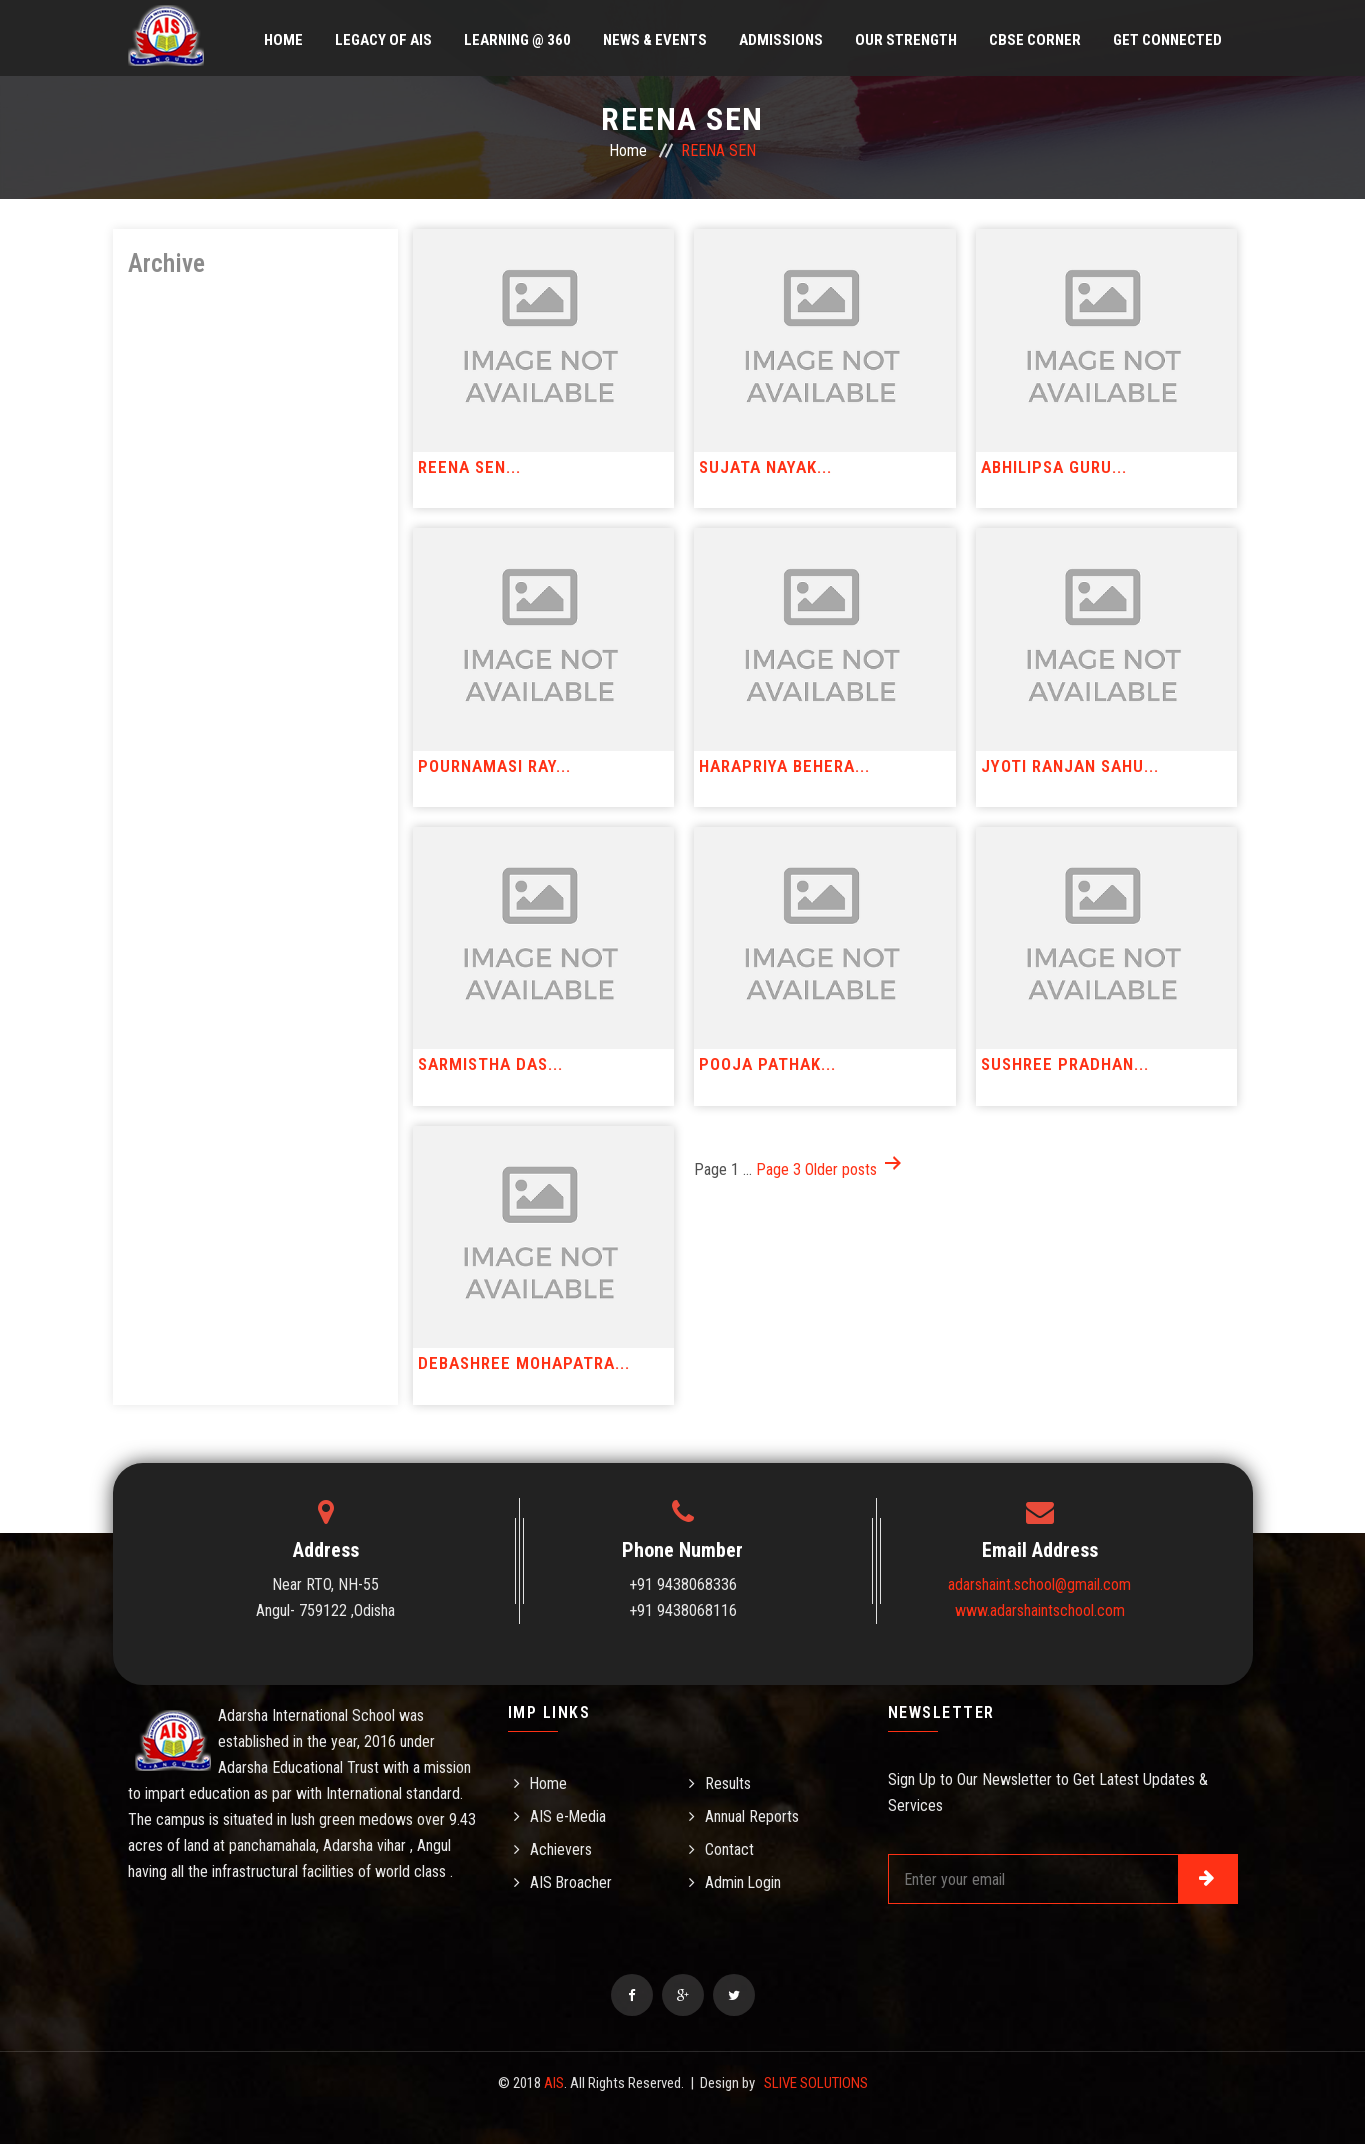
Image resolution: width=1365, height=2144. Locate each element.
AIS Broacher (571, 1882)
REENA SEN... (469, 467)
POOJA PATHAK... (767, 1064)
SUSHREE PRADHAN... (1065, 1064)
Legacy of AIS (383, 40)
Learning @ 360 (517, 40)
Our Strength (906, 40)
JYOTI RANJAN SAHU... (1070, 766)
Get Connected (1167, 40)
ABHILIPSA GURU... (1054, 467)
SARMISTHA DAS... (490, 1064)
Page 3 (778, 1169)
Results (728, 1783)
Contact (729, 1849)
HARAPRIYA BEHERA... (784, 766)
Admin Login (743, 1882)
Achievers (561, 1849)
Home (283, 40)
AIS (554, 2083)
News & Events (655, 40)
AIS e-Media (568, 1816)
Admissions (781, 40)
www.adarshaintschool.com (1040, 1610)
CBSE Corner (1035, 40)
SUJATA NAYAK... (765, 467)
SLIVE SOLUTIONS (816, 2083)
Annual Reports (752, 1816)
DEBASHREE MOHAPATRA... (524, 1363)
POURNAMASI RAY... (494, 766)
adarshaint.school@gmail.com (1039, 1584)
